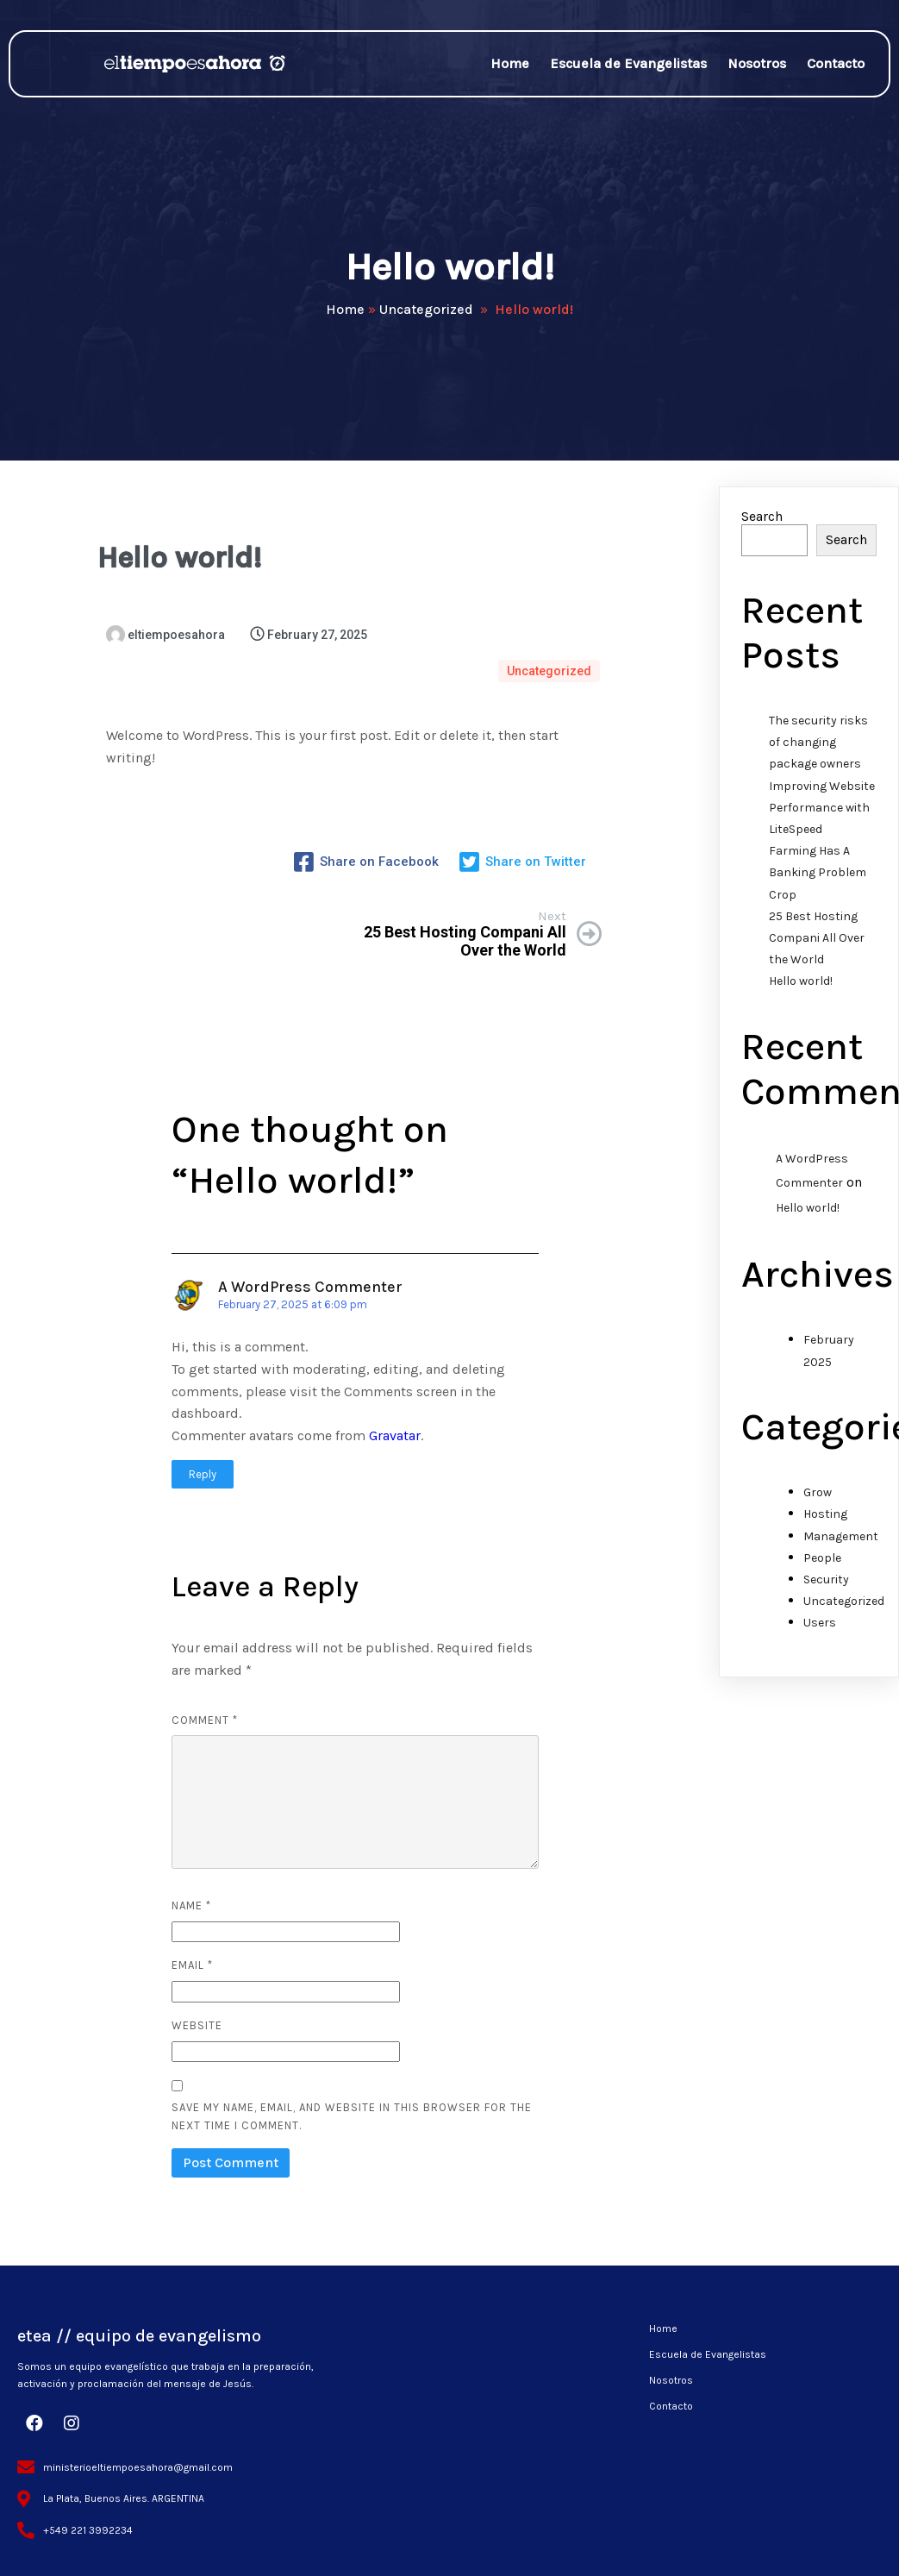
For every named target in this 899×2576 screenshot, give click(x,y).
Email (192, 1951)
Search (762, 525)
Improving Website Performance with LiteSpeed (822, 815)
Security (826, 1588)
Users (819, 1631)
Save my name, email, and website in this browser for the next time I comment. (352, 2102)
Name (191, 1891)
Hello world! (801, 989)
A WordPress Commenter (310, 1272)
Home (345, 313)
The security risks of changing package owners (818, 751)
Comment (205, 1706)
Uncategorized (426, 313)
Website (197, 2011)
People (822, 1565)
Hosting (825, 1522)
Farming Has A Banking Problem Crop (817, 881)
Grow (817, 1501)
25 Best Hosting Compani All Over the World (817, 946)
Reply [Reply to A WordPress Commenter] (202, 1461)
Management (840, 1544)
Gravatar (395, 1421)
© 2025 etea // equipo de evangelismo (450, 2542)
